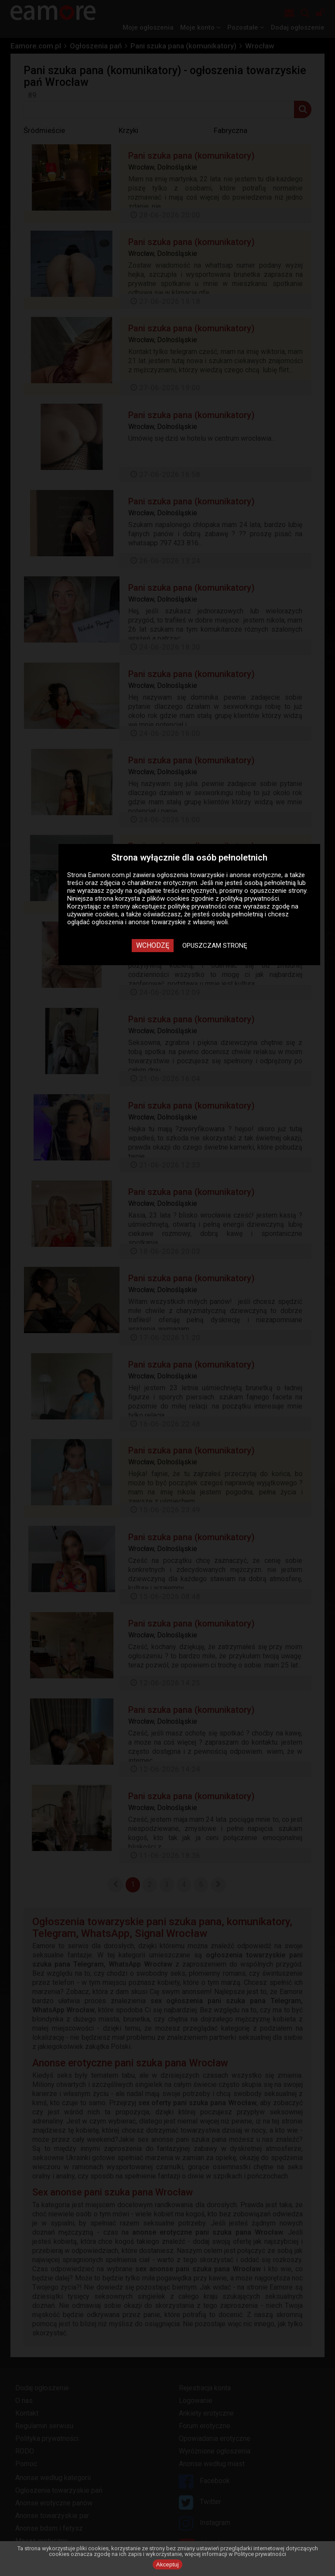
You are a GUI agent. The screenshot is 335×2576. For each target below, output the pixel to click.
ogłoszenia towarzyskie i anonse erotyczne (219, 875)
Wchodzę (152, 945)
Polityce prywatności (260, 2554)
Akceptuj (167, 2564)
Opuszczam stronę (214, 945)
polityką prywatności (250, 898)
